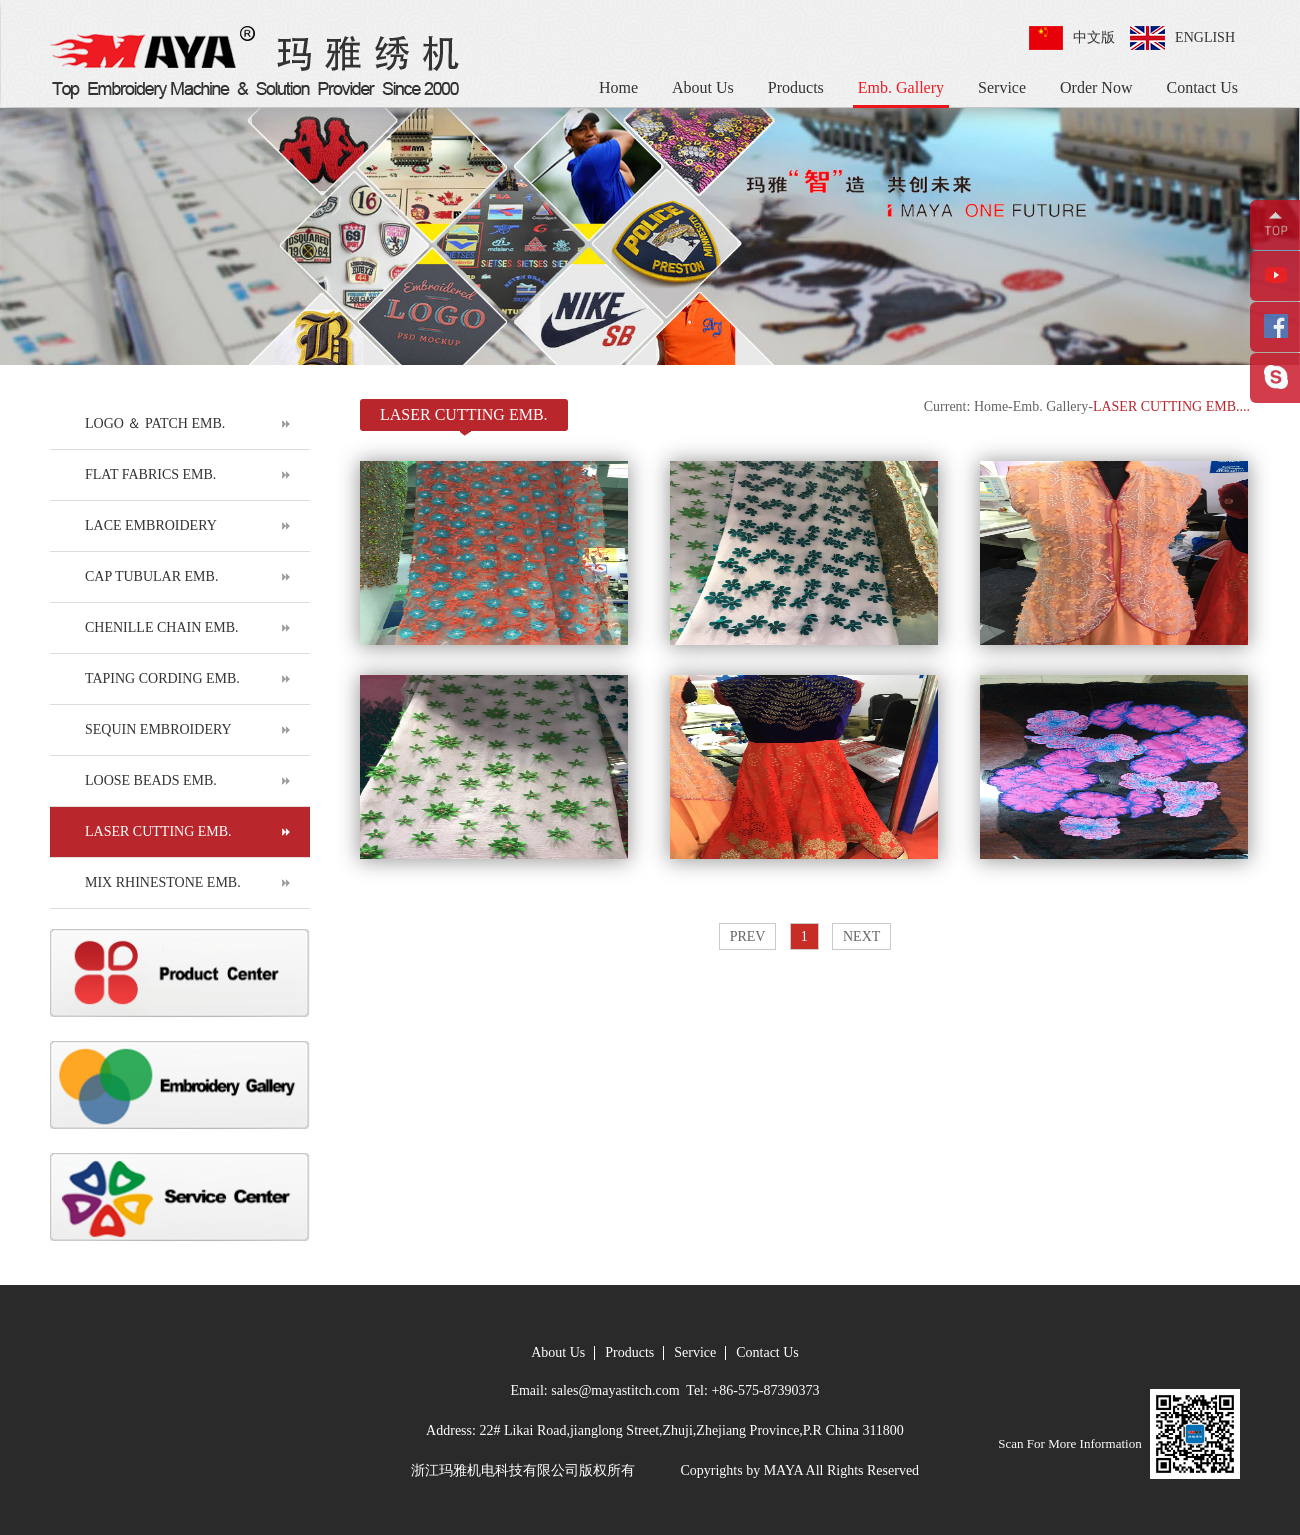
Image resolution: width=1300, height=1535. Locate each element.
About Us (703, 87)
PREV (748, 936)
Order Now (1096, 87)
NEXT (861, 936)
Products (796, 87)
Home (618, 87)
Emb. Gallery (901, 87)
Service (1002, 87)
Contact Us (1202, 87)
